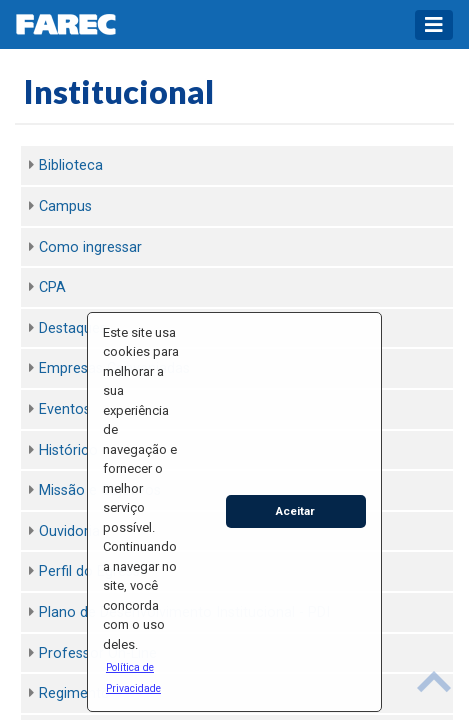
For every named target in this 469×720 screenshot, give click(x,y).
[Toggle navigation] (434, 25)
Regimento (74, 693)
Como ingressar (90, 247)
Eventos (65, 409)
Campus (65, 206)
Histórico (68, 450)
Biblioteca (71, 165)
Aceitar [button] (295, 511)
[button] (143, 677)
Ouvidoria (69, 531)
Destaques (73, 328)
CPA (52, 287)
